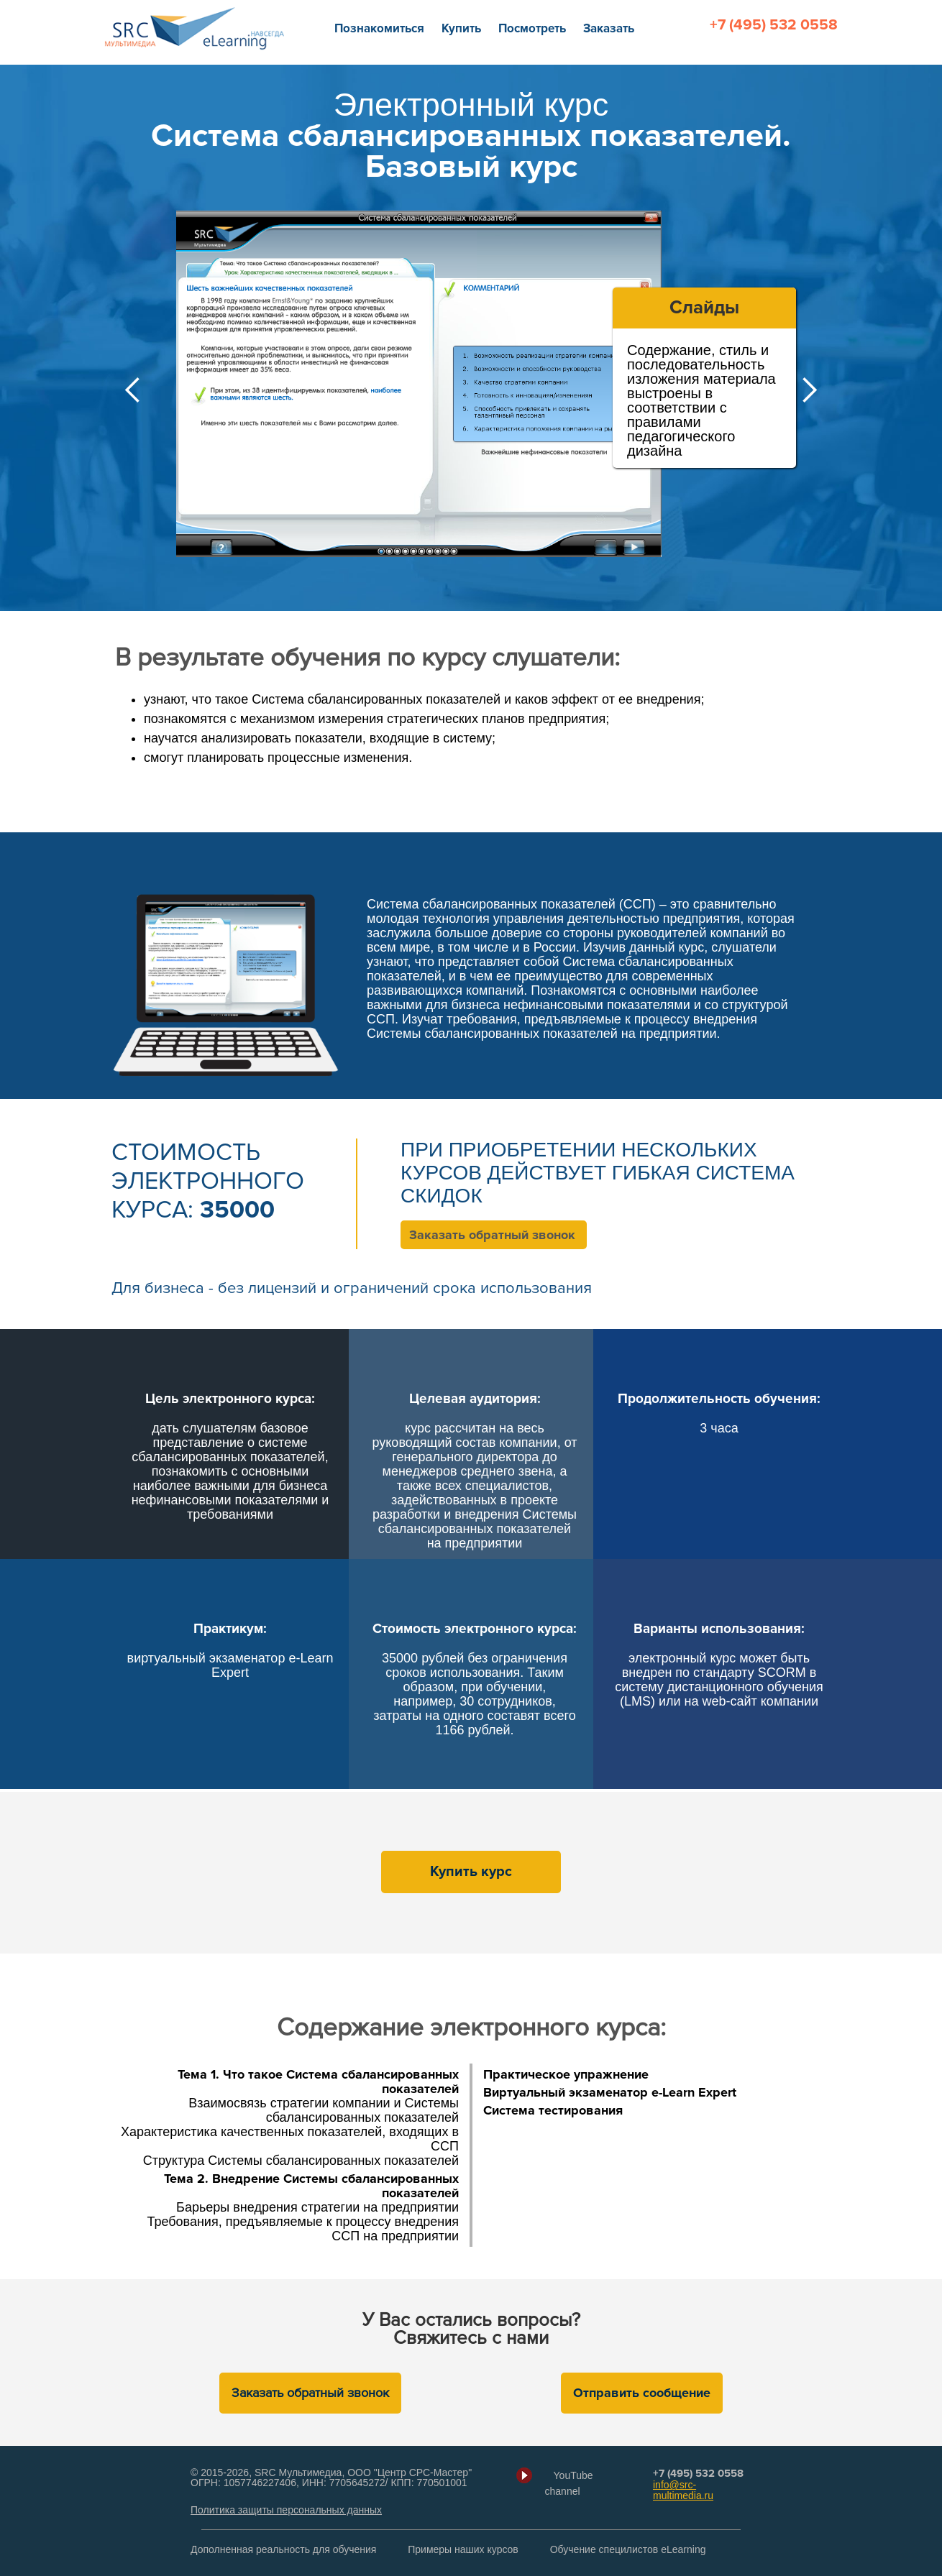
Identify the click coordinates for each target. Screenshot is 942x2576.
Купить (461, 28)
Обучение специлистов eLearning (628, 2549)
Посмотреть (532, 28)
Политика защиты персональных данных (286, 2510)
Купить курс (471, 1871)
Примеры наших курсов (463, 2549)
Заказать (608, 28)
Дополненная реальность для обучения (283, 2549)
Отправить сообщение (641, 2393)
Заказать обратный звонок (492, 1235)
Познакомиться (379, 28)
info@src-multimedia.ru (683, 2490)
